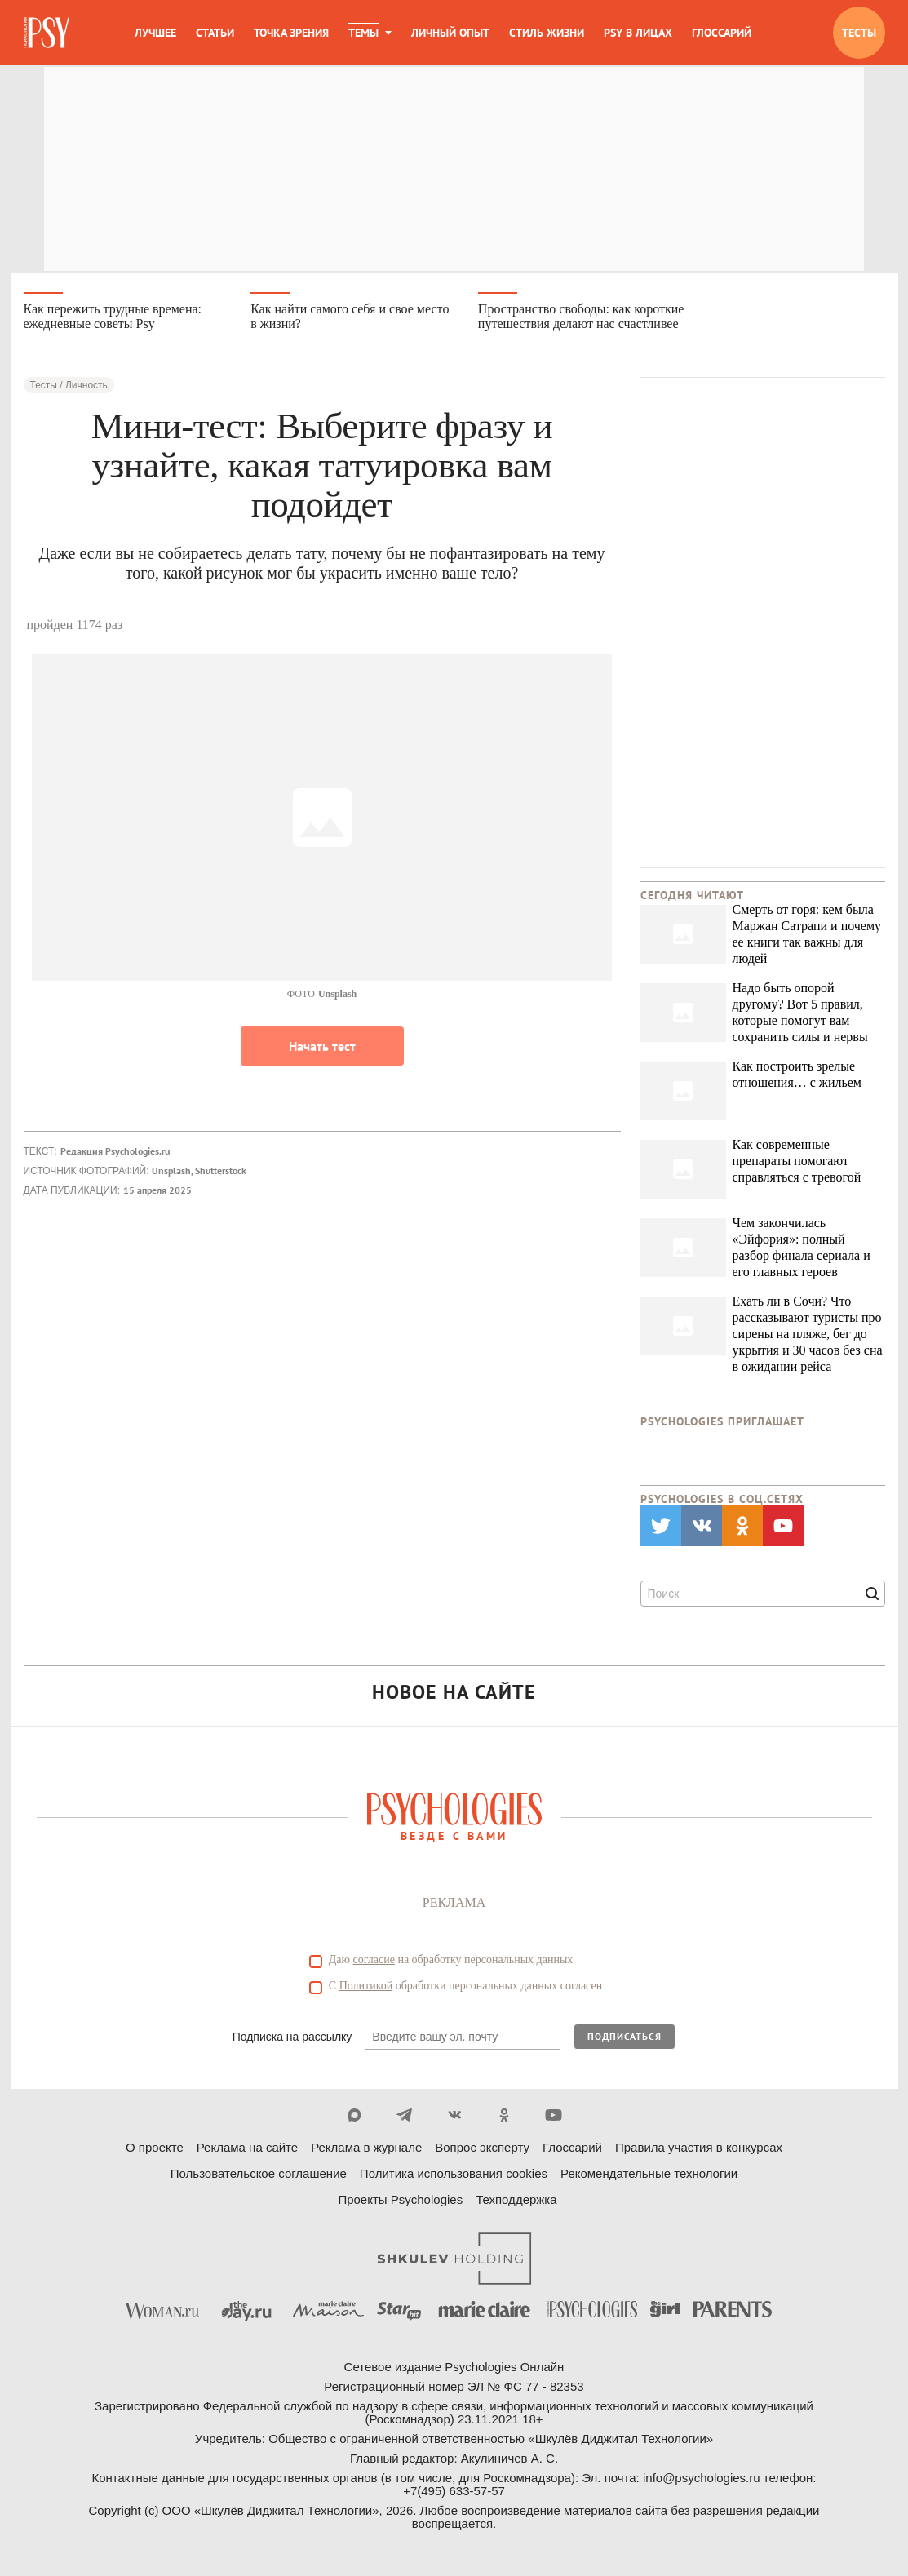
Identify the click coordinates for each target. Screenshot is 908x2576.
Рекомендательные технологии (648, 2180)
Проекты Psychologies (400, 2206)
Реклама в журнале (366, 2154)
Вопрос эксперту (482, 2154)
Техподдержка (516, 2206)
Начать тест (322, 1052)
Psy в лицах (638, 32)
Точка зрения (291, 32)
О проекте (155, 2154)
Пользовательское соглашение (259, 2180)
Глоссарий (721, 32)
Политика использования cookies (453, 2180)
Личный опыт (450, 32)
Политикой (366, 1992)
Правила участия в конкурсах (698, 2154)
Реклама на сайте (247, 2154)
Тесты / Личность (69, 391)
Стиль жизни (546, 32)
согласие (374, 1966)
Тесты (859, 32)
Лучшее (155, 32)
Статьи (215, 32)
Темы (363, 32)
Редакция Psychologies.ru (115, 1157)
